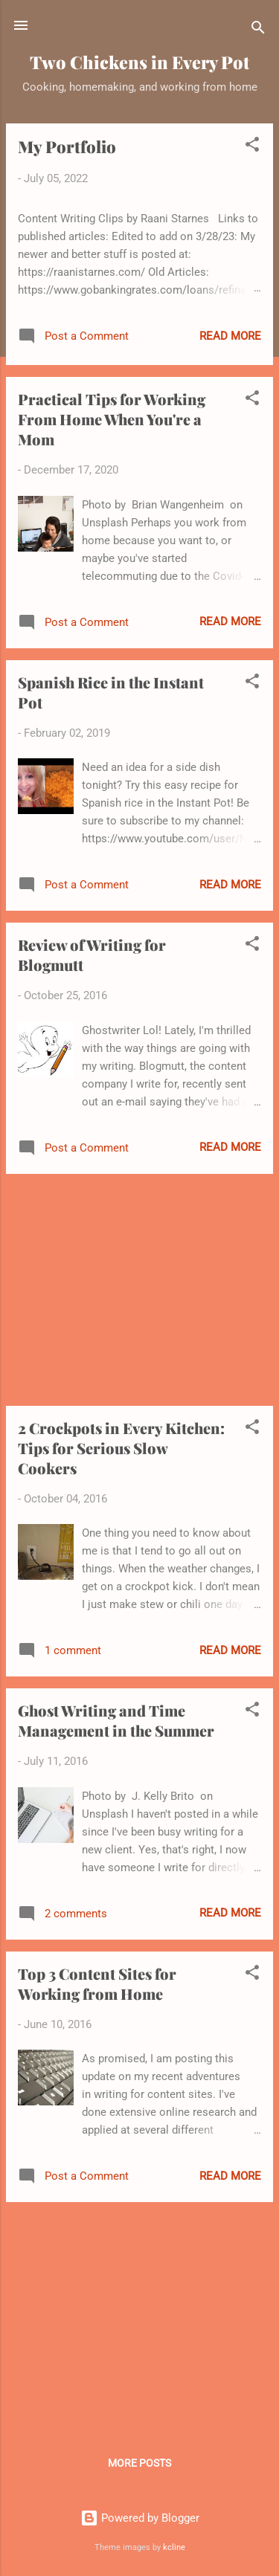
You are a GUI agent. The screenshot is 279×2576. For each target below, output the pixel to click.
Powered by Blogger (139, 2518)
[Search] (258, 30)
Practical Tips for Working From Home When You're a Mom (111, 419)
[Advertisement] (139, 1290)
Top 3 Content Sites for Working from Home (97, 1983)
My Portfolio (67, 146)
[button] (252, 146)
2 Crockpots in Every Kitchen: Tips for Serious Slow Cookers (121, 1448)
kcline (174, 2547)
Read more (230, 336)
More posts (139, 2463)
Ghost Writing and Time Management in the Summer (116, 1720)
